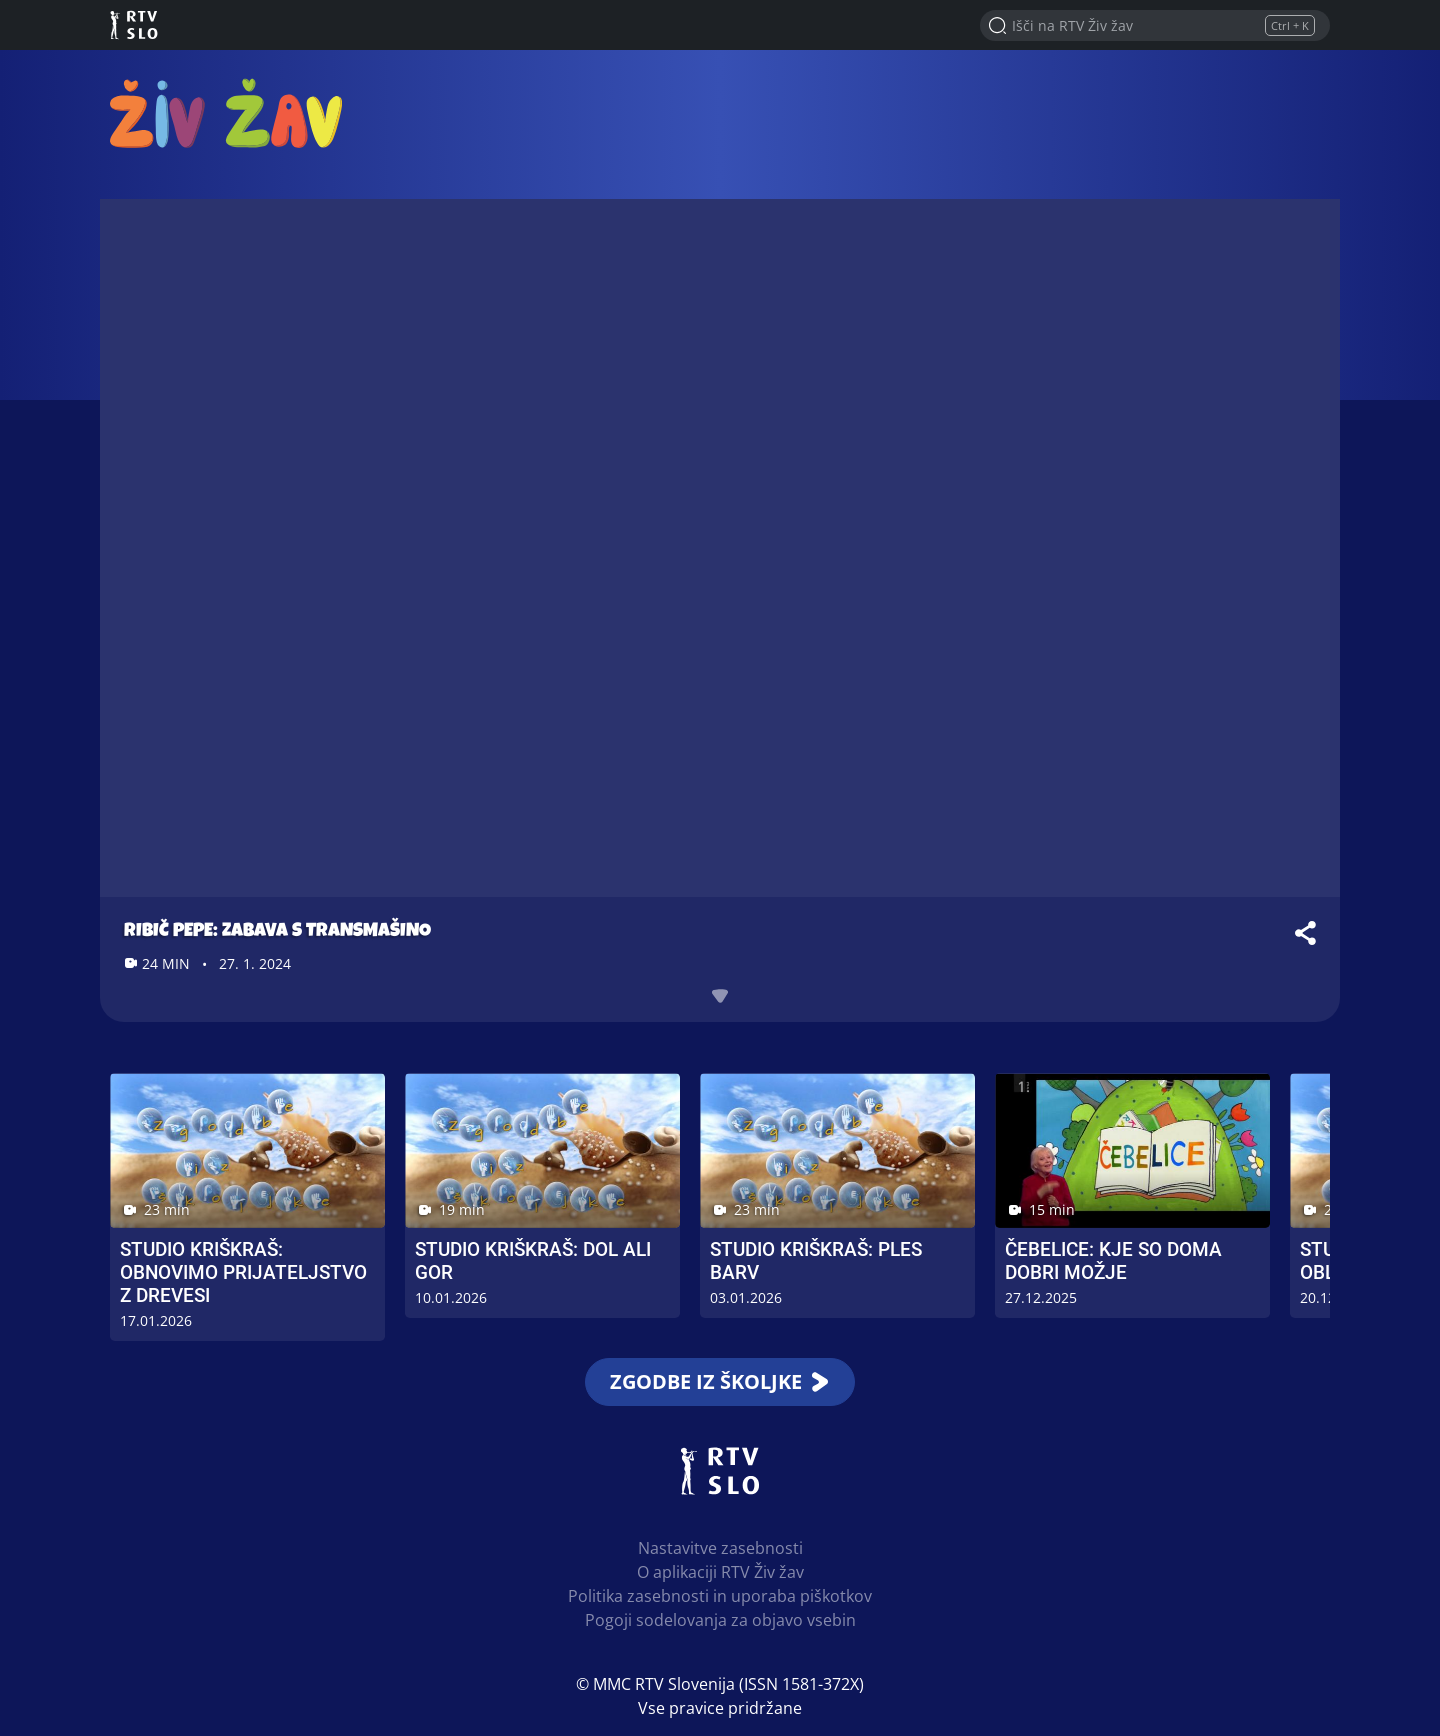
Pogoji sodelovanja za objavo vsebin (720, 1620)
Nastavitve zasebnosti (720, 1548)
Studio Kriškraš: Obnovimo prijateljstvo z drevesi (243, 1272)
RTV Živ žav (226, 112)
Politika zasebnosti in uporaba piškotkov (720, 1596)
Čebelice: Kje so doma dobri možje (1113, 1261)
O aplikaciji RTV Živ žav (720, 1572)
